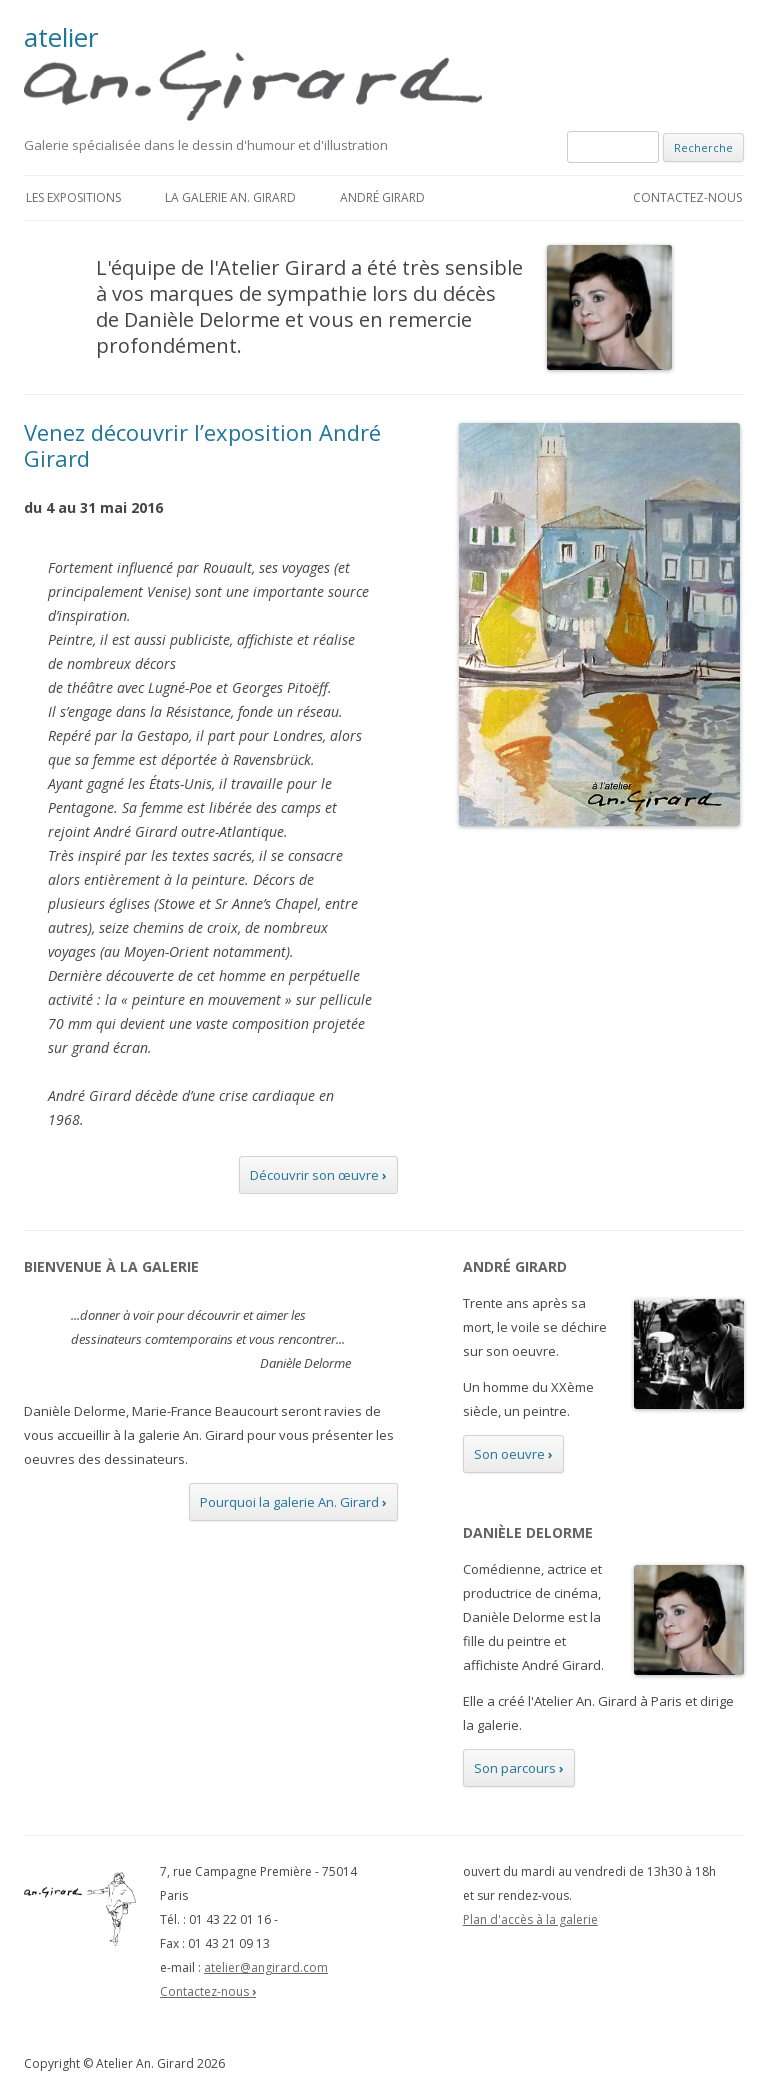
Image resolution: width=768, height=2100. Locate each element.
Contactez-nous (687, 197)
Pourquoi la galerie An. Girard (293, 1502)
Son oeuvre (513, 1454)
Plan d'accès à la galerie (530, 1919)
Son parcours (519, 1768)
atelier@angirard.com (266, 1967)
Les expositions (73, 197)
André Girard (382, 197)
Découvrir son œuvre (318, 1175)
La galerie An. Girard (230, 197)
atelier (265, 72)
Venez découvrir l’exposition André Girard (202, 445)
